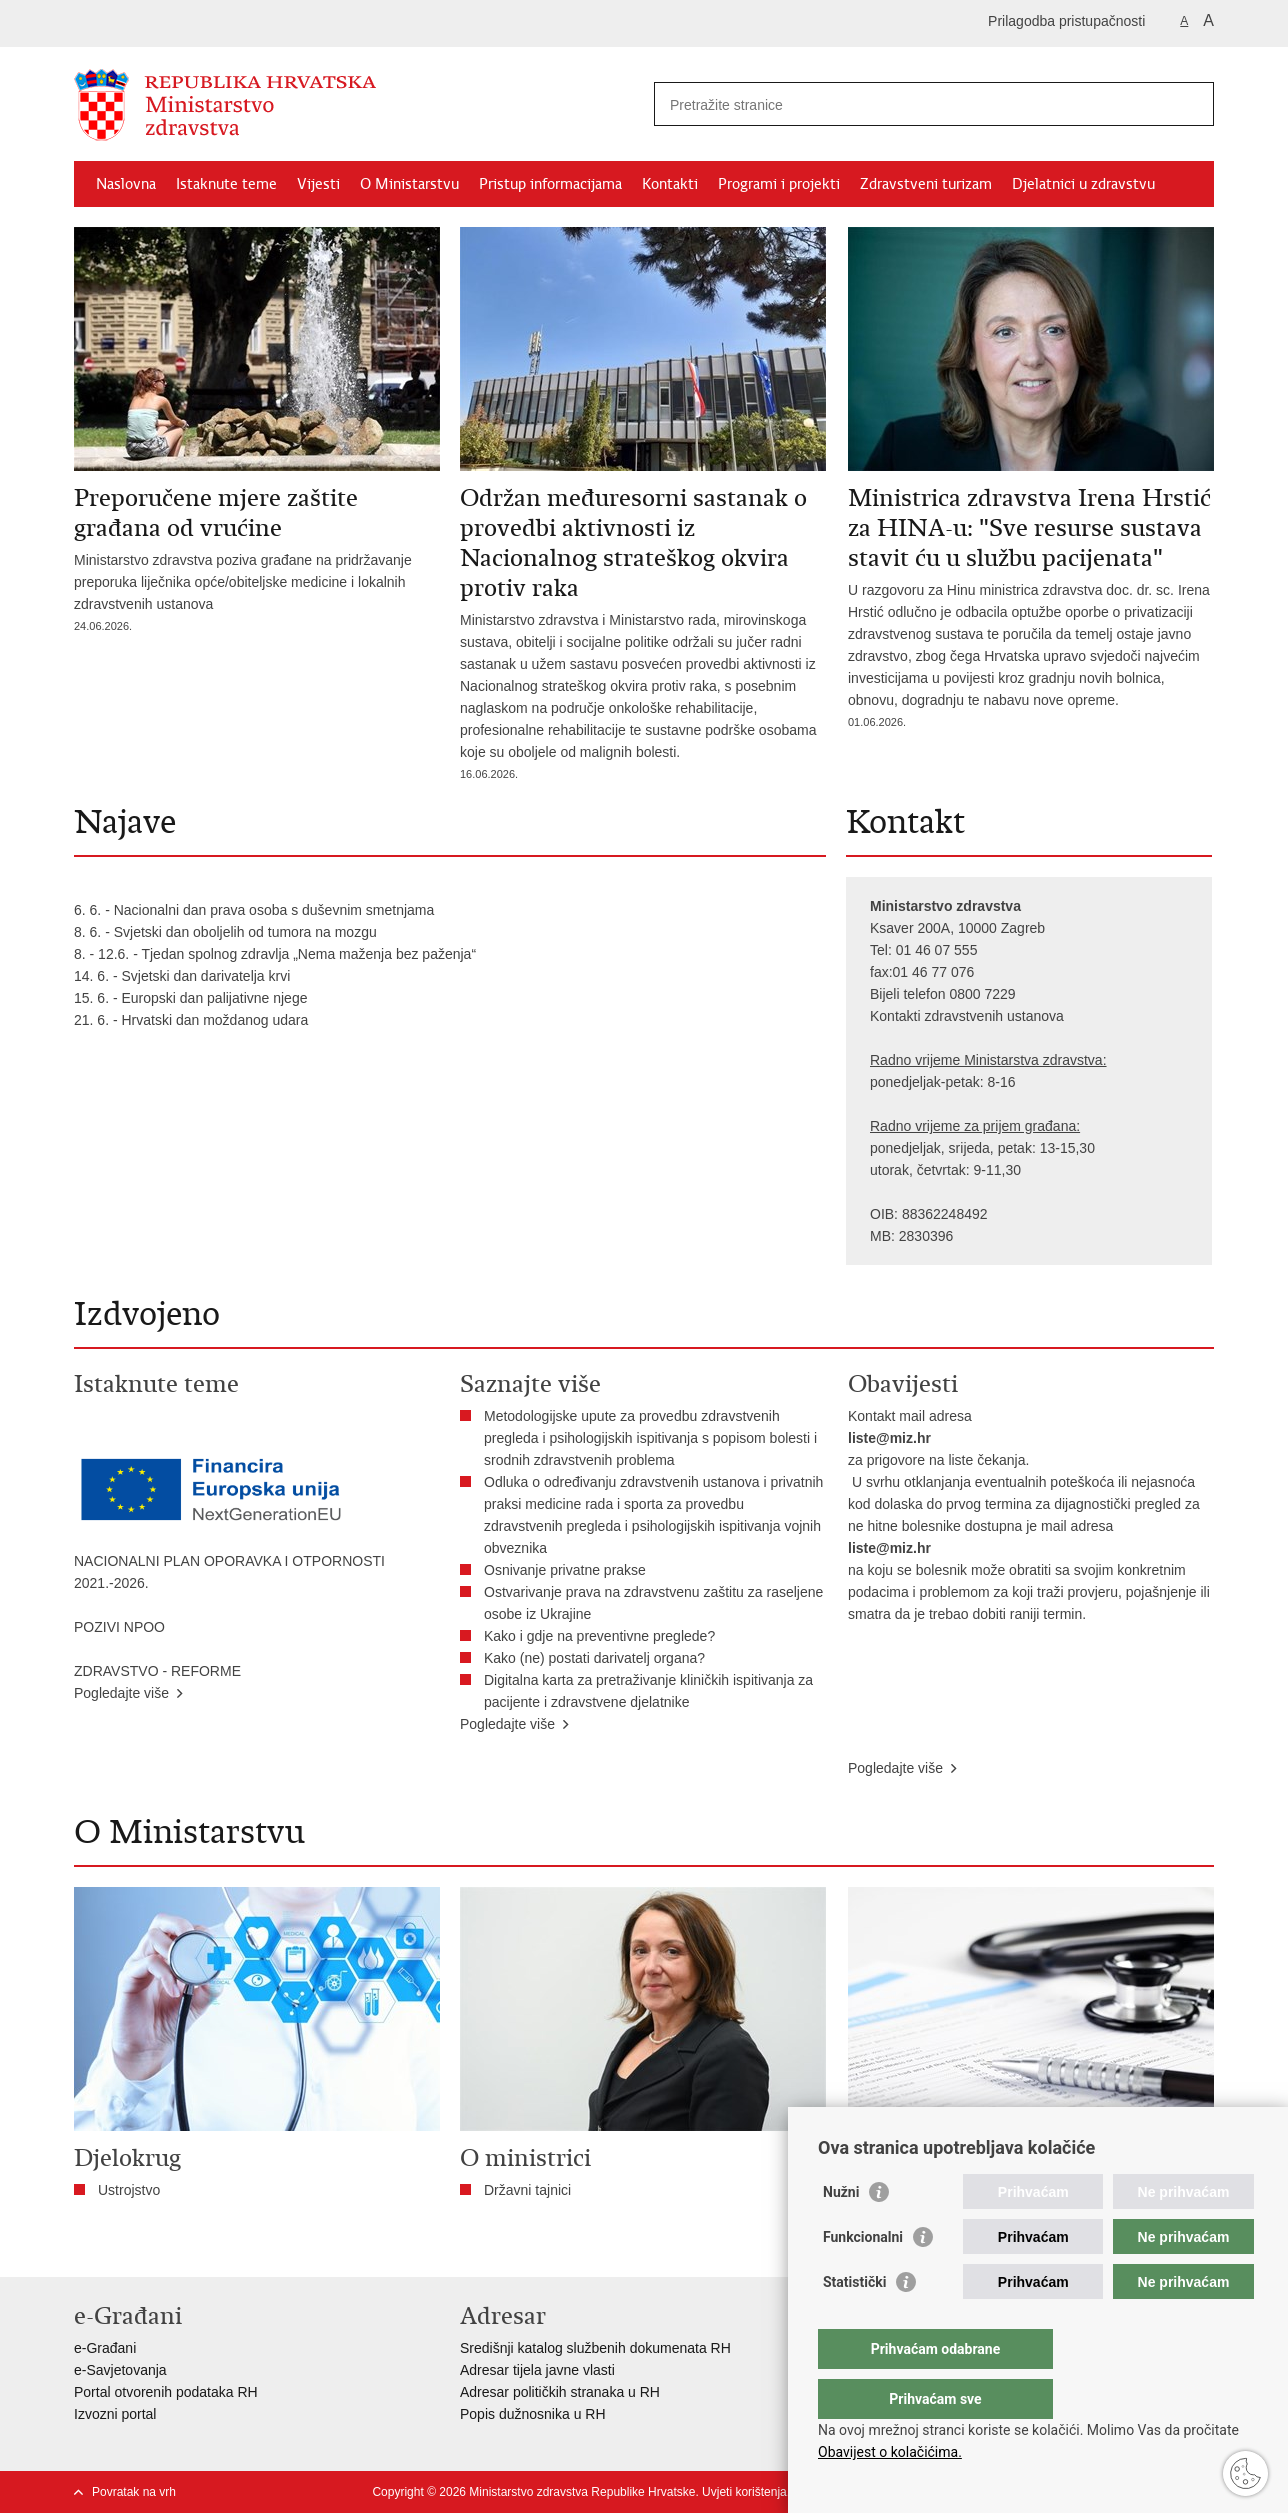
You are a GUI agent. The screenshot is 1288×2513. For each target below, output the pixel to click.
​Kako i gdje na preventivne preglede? (603, 1636)
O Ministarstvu (409, 184)
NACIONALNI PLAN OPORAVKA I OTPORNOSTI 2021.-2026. (229, 1572)
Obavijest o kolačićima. (890, 2452)
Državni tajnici (527, 2190)
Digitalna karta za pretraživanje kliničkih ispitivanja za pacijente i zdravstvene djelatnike (648, 1691)
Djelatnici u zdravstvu (1083, 184)
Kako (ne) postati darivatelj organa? (598, 1658)
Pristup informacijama (550, 184)
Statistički (854, 2322)
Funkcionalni (863, 2277)
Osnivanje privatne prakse (565, 1570)
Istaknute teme (226, 184)
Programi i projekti (779, 184)
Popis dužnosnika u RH (533, 2414)
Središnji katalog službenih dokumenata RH (595, 2348)
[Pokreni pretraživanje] (1191, 104)
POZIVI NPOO (119, 1627)
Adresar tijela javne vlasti (537, 2370)
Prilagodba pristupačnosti (1066, 21)
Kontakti (670, 184)
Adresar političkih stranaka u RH (560, 2392)
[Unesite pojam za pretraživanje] (912, 104)
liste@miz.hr (889, 1438)
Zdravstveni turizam (926, 184)
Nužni (841, 2232)
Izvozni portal (115, 2414)
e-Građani (105, 2348)
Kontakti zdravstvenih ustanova (967, 1016)
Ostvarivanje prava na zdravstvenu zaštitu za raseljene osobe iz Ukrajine (653, 1603)
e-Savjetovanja (120, 2370)
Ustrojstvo (129, 2190)
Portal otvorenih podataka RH (166, 2392)
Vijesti (318, 184)
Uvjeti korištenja (744, 2492)
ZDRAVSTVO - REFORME (157, 1671)
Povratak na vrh (134, 2492)
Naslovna (126, 184)
